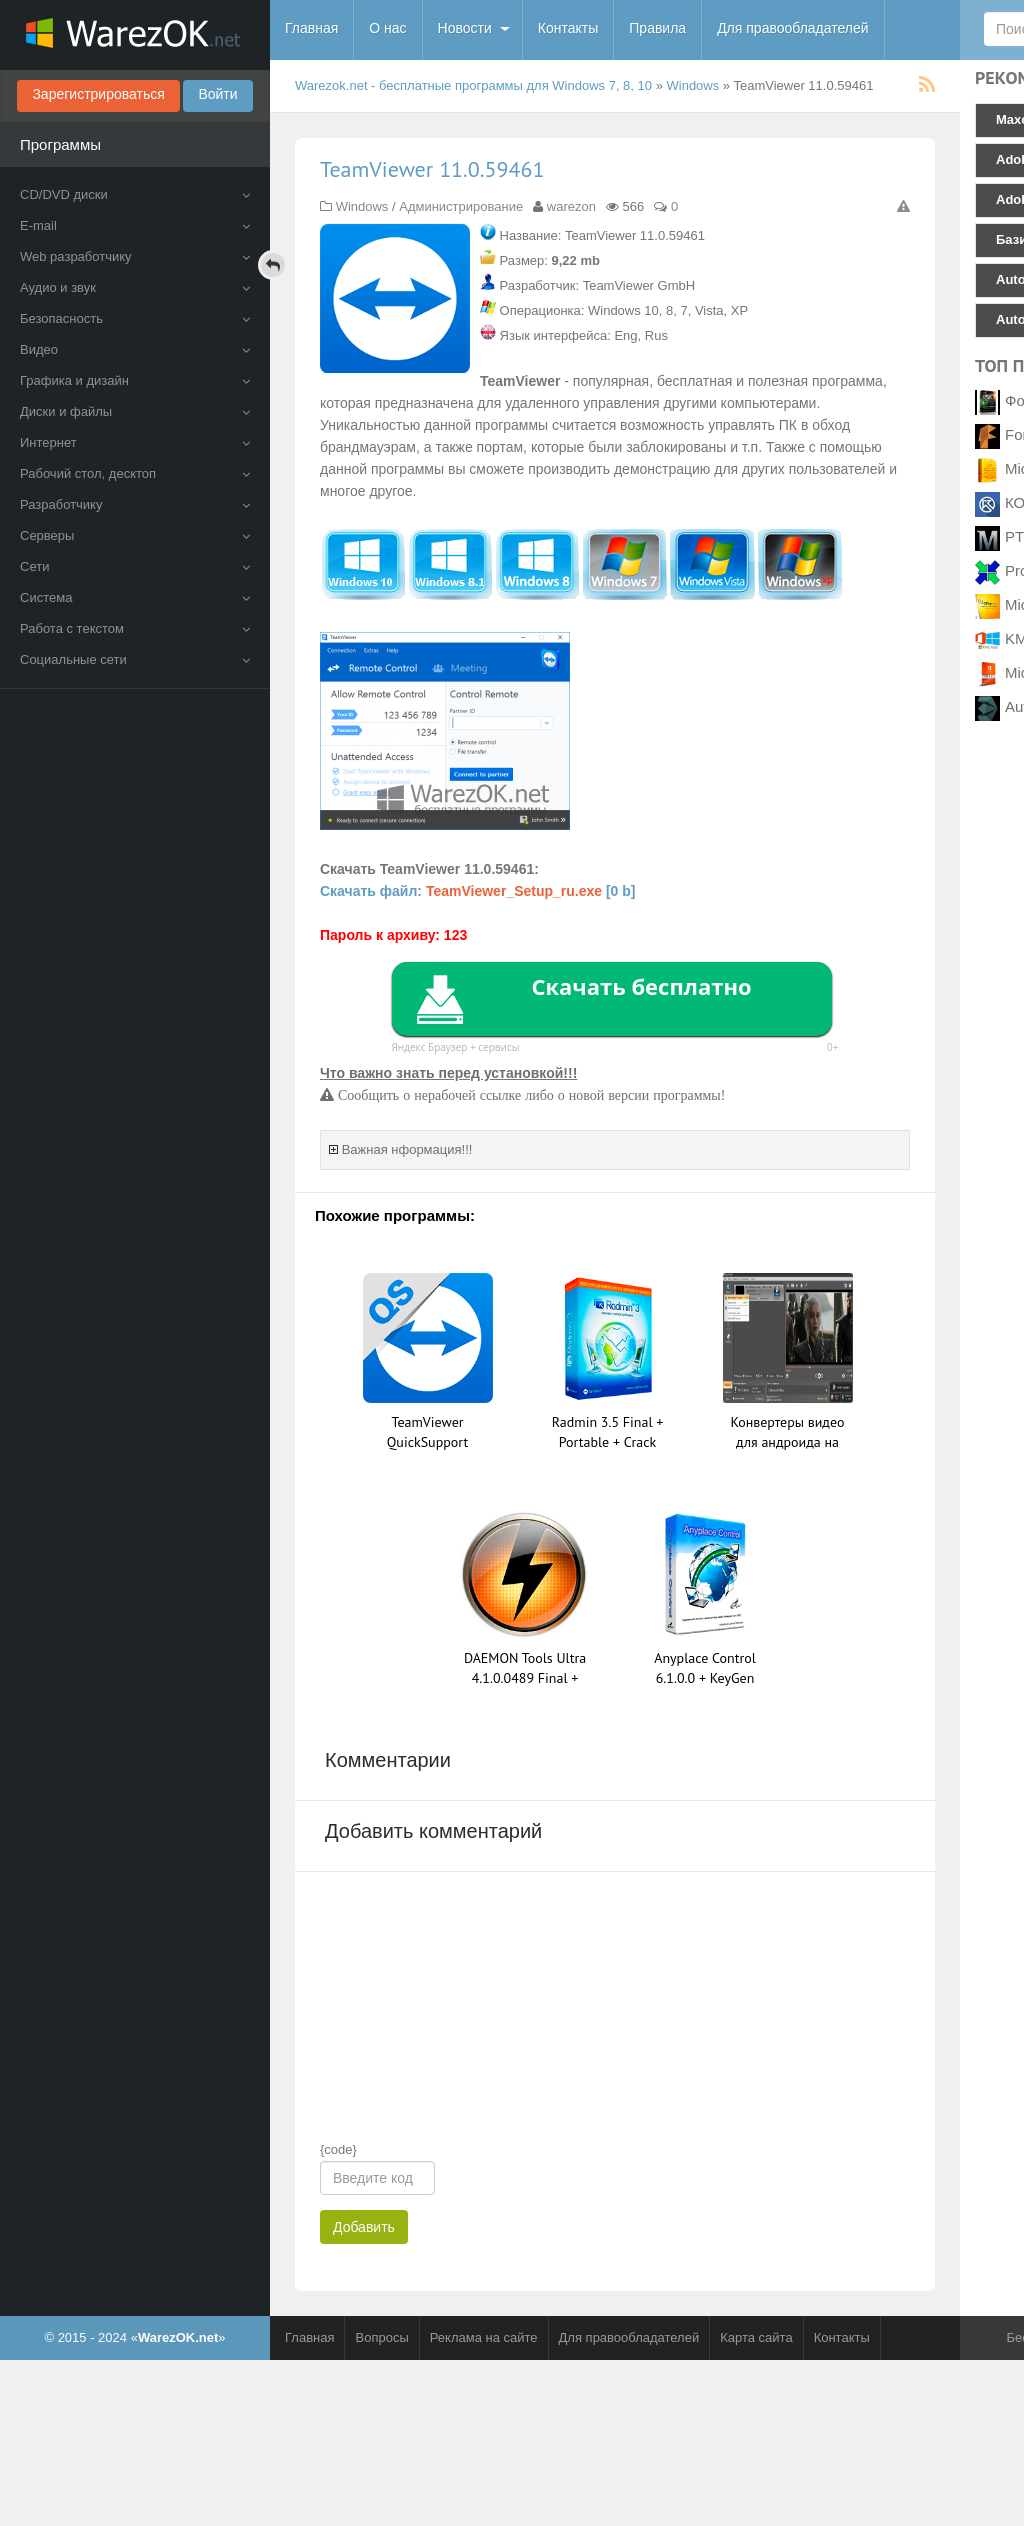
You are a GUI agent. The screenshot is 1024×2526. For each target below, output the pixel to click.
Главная (311, 28)
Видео (135, 349)
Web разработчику (135, 256)
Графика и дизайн (135, 380)
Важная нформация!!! (407, 1149)
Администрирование (461, 206)
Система (135, 597)
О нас (387, 28)
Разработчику (135, 504)
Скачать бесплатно (641, 986)
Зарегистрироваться (98, 94)
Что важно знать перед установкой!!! (448, 1073)
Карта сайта (756, 2337)
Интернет (135, 442)
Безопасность (135, 318)
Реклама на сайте (484, 2337)
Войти (217, 94)
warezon (571, 206)
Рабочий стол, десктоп (135, 473)
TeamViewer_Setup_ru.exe (514, 891)
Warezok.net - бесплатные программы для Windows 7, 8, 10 (473, 85)
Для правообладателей (792, 28)
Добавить (364, 2227)
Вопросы (381, 2337)
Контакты (568, 28)
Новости (465, 28)
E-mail (135, 225)
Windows (693, 85)
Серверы (135, 535)
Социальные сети (135, 659)
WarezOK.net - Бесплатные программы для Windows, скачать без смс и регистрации (135, 35)
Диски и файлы (135, 411)
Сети (135, 566)
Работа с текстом (135, 628)
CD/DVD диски (135, 194)
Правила (657, 28)
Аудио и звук (135, 287)
